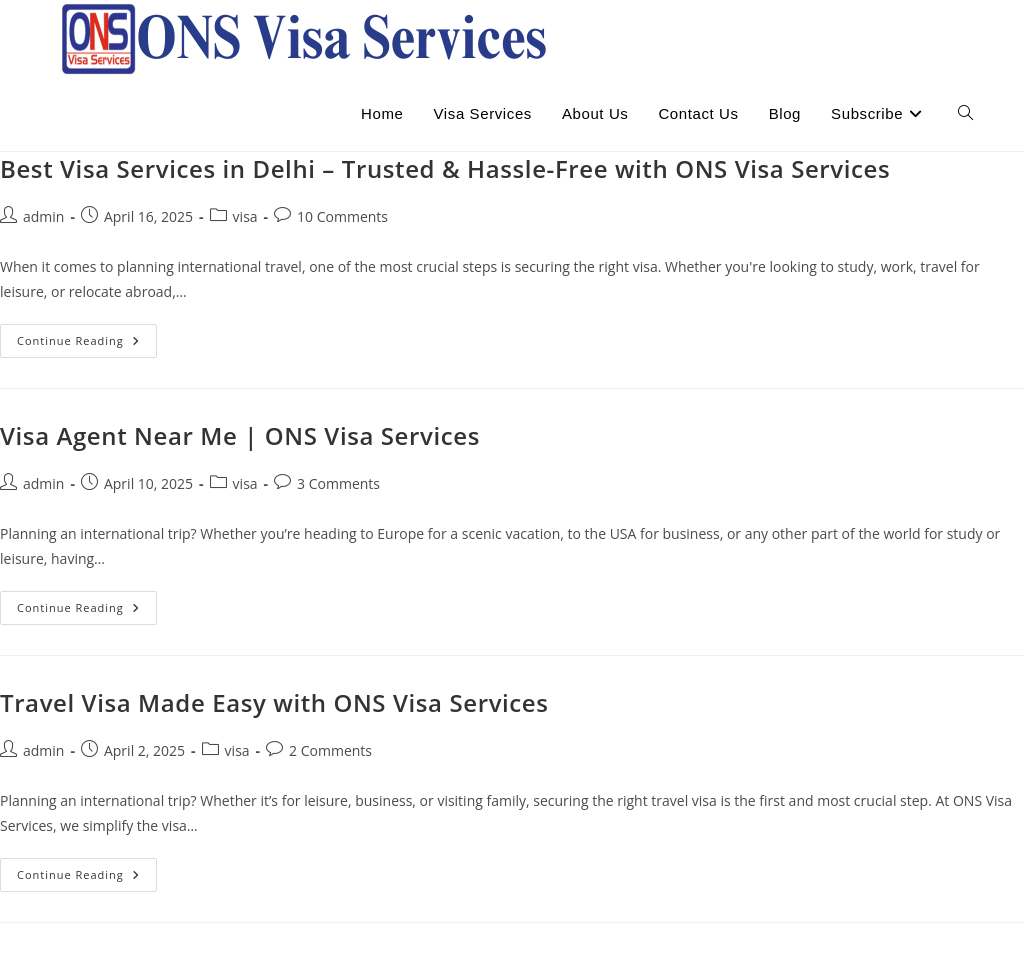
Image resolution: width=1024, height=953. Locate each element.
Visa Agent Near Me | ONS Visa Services (240, 435)
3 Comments (338, 483)
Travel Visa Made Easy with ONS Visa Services (274, 702)
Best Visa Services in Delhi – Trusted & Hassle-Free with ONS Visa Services (445, 168)
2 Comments (330, 750)
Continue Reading (87, 344)
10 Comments (342, 216)
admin (43, 216)
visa (245, 216)
